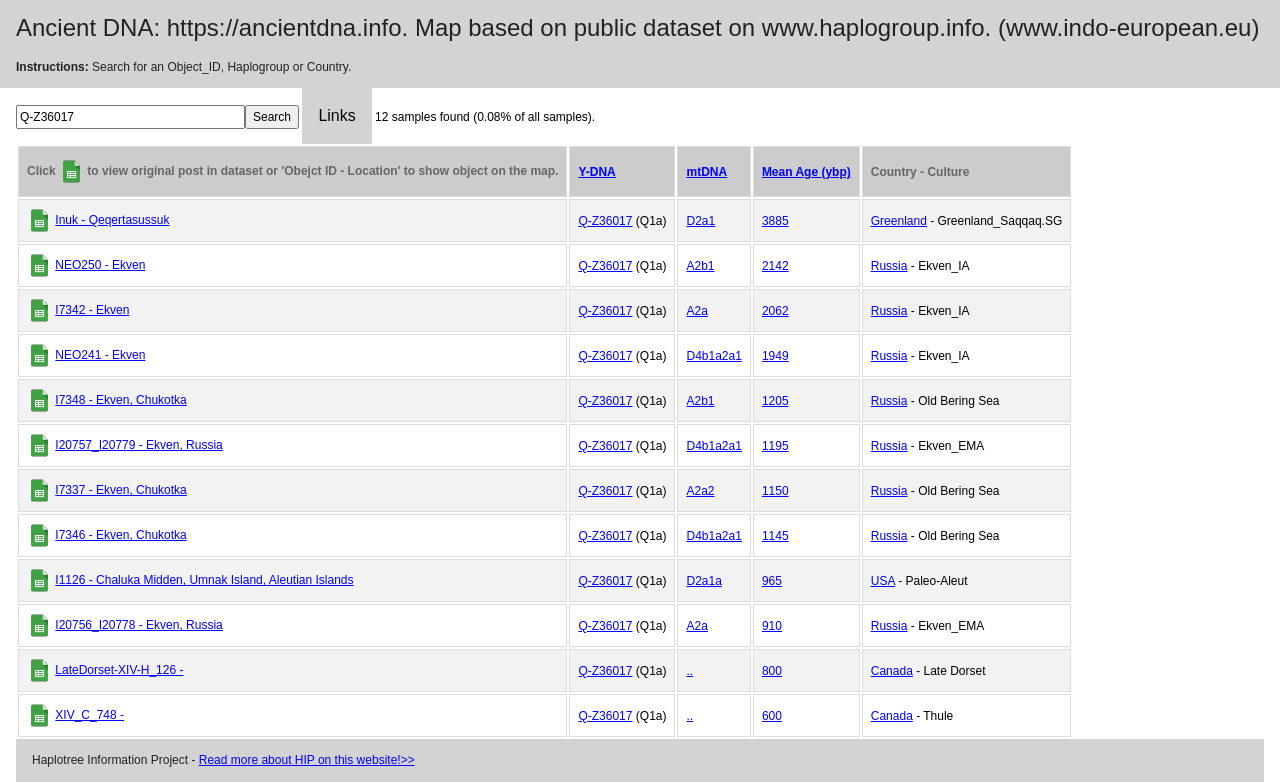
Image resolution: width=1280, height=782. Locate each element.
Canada (892, 671)
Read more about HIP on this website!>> (307, 760)
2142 (775, 266)
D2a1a (703, 581)
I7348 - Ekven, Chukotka (120, 400)
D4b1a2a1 (713, 356)
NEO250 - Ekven (100, 265)
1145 (775, 536)
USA (883, 581)
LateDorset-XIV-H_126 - (119, 670)
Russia (889, 266)
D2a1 (700, 221)
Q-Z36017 (605, 221)
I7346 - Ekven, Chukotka (120, 535)
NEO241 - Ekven (100, 355)
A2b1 (700, 266)
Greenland (899, 221)
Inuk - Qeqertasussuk (112, 220)
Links (336, 115)
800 (772, 671)
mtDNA (706, 172)
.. (689, 671)
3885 (775, 221)
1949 (775, 356)
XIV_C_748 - (89, 715)
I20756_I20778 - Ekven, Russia (138, 625)
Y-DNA (596, 172)
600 (772, 716)
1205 (775, 401)
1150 (775, 491)
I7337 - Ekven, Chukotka (120, 490)
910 (772, 626)
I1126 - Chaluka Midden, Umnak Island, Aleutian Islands (204, 580)
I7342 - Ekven (92, 310)
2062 (775, 311)
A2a (696, 311)
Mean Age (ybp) (806, 172)
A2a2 (700, 491)
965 (772, 581)
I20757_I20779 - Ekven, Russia (138, 445)
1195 (775, 446)
